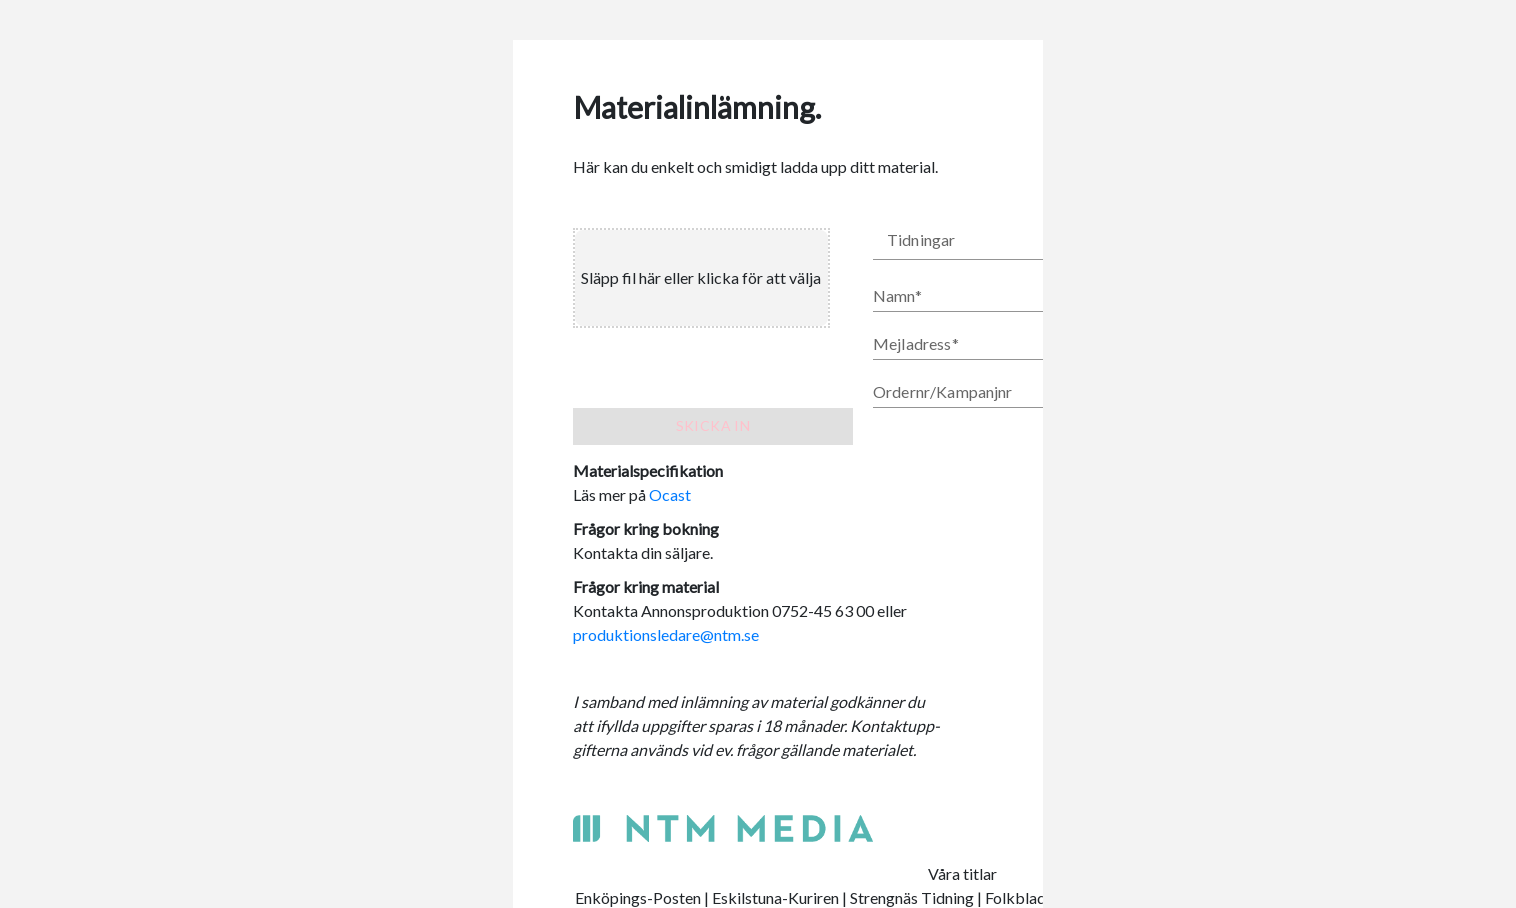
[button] (1023, 244)
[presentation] (711, 278)
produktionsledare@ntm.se (666, 634)
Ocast (670, 494)
